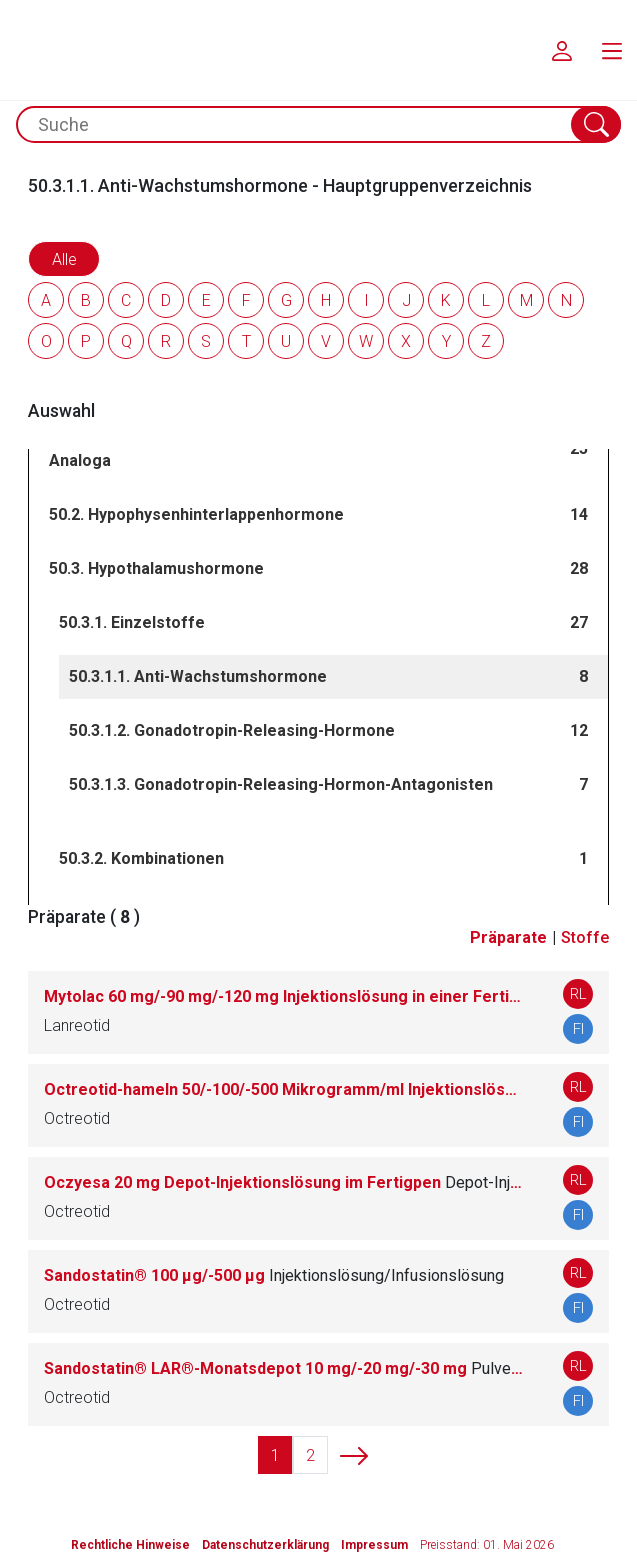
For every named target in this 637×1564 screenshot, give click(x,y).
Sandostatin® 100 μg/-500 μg (274, 1275)
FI (578, 1029)
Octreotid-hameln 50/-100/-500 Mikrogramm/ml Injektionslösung (283, 1089)
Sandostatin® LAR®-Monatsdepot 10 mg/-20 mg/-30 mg (283, 1368)
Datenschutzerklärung (265, 1545)
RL (578, 994)
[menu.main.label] (612, 50)
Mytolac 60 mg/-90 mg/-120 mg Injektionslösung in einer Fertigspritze (283, 996)
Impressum (374, 1545)
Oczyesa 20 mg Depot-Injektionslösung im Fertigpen (283, 1182)
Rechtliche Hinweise (130, 1545)
